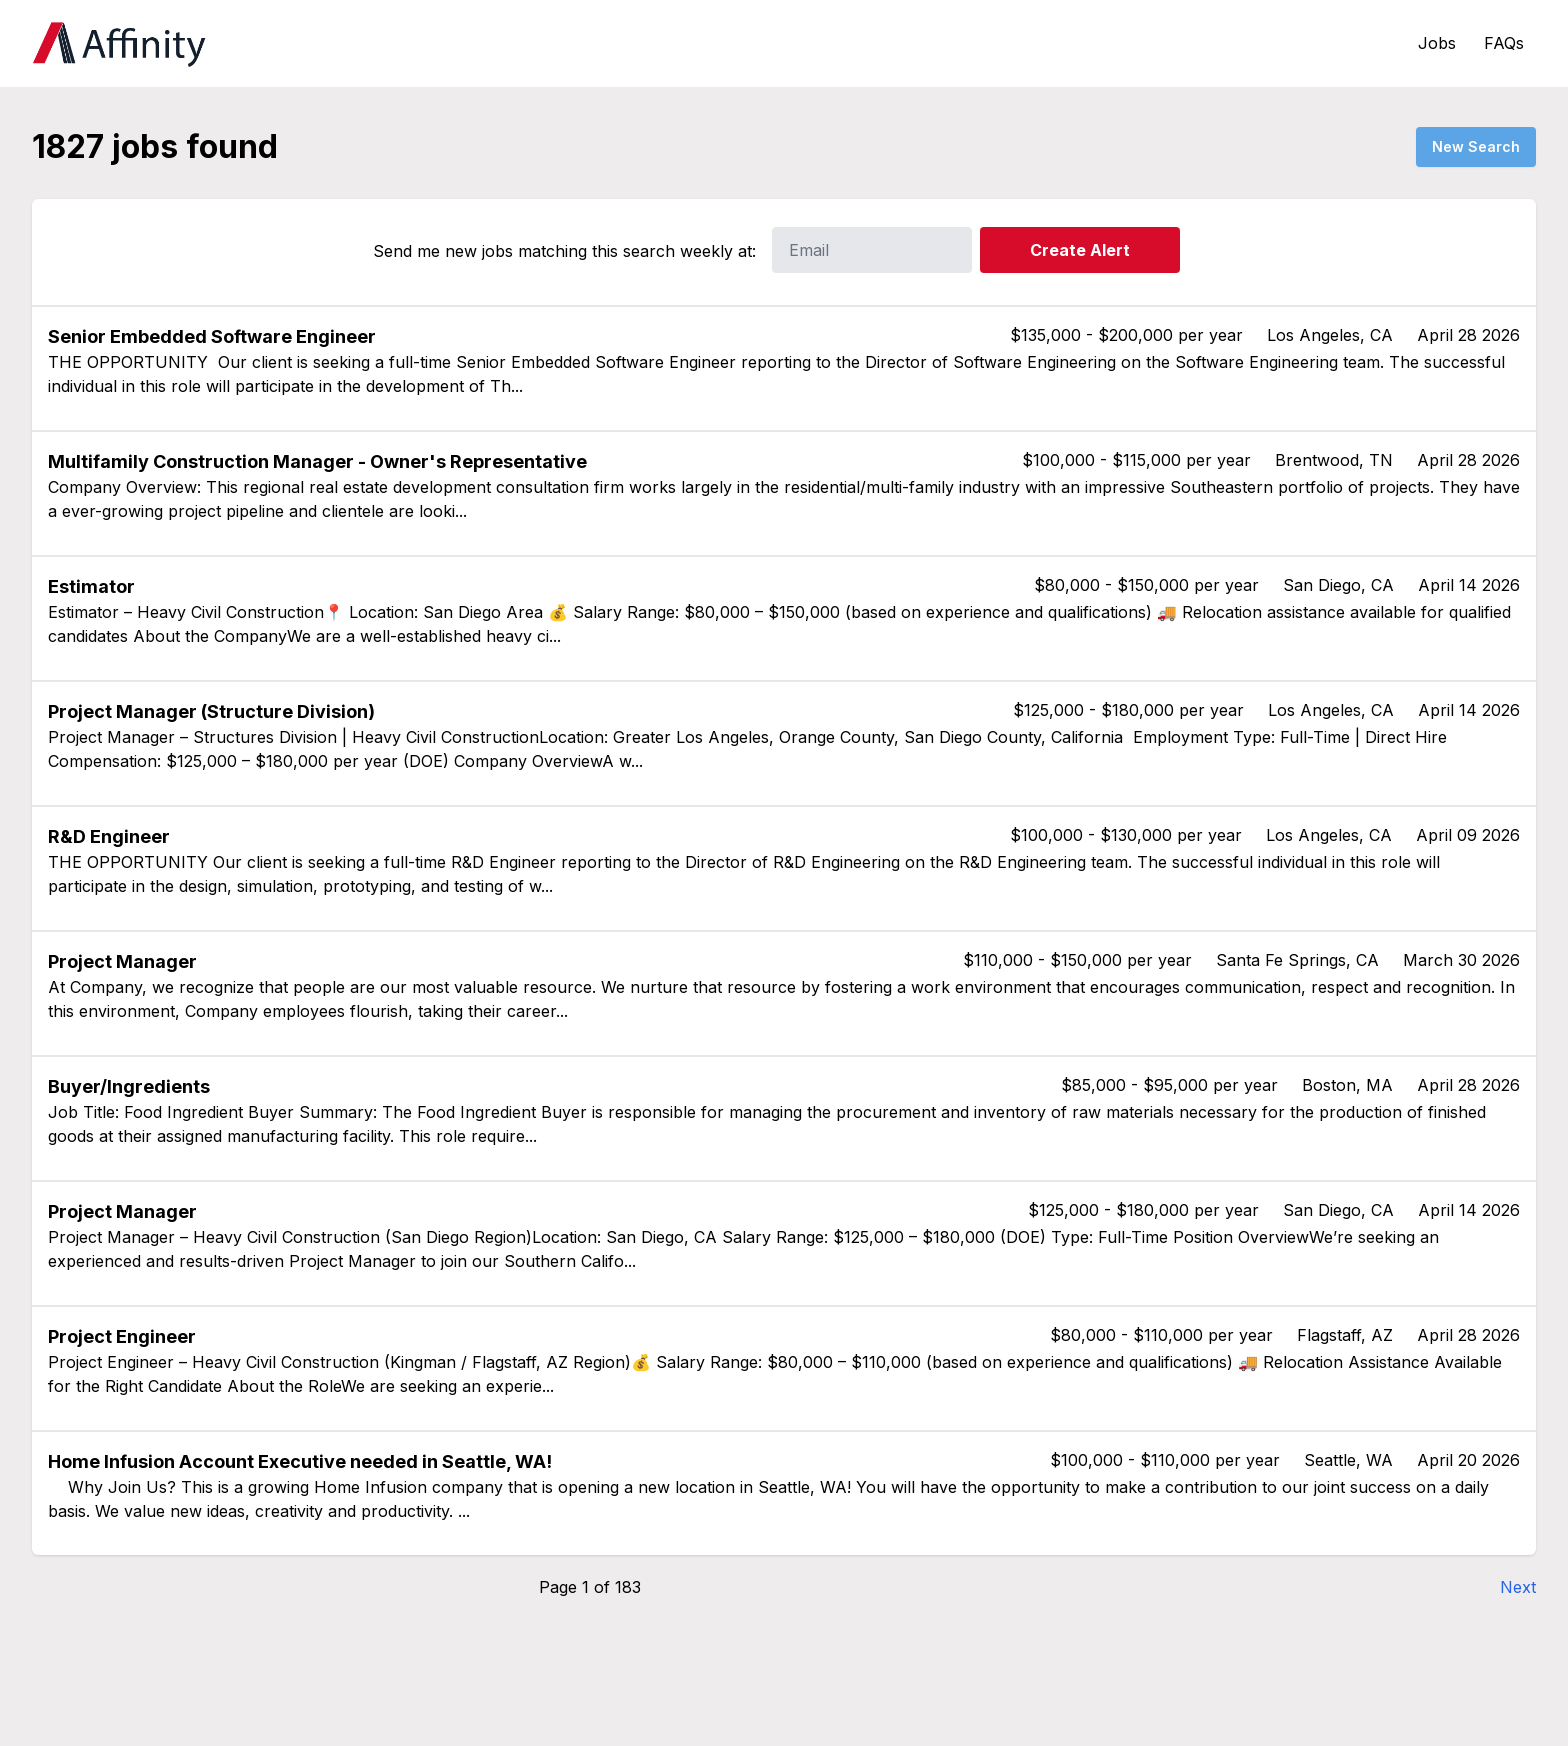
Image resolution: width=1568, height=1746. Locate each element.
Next (1518, 1587)
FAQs (1504, 43)
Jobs (1437, 43)
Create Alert (1080, 250)
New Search (1476, 146)
